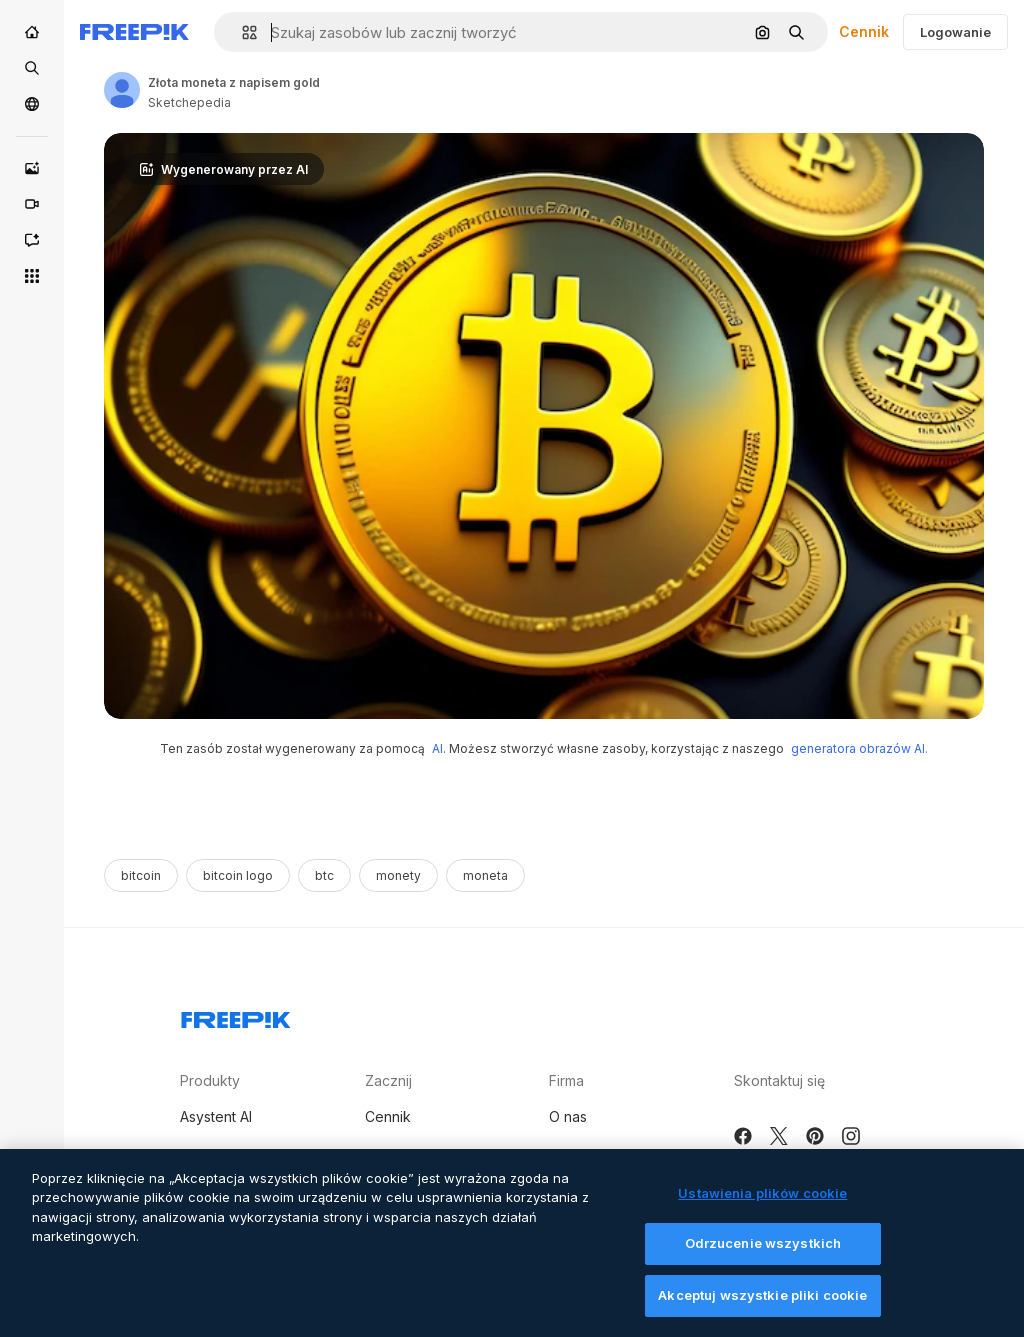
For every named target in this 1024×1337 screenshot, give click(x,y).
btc (324, 875)
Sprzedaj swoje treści (436, 1154)
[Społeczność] (32, 104)
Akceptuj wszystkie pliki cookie (762, 1314)
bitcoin (141, 875)
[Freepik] (134, 32)
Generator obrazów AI (253, 1154)
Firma (566, 1080)
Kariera (572, 1154)
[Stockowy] (32, 68)
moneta (485, 875)
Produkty (210, 1080)
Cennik (864, 31)
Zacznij (388, 1080)
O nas (568, 1116)
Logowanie (955, 32)
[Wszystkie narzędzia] (32, 276)
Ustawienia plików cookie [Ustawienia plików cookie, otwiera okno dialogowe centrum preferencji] (762, 1211)
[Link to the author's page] (122, 90)
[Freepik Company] (236, 1016)
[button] (241, 32)
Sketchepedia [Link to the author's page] (189, 102)
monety (398, 875)
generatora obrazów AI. (859, 748)
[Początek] (32, 32)
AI (437, 748)
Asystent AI (216, 1116)
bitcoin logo (238, 875)
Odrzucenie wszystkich (763, 1262)
